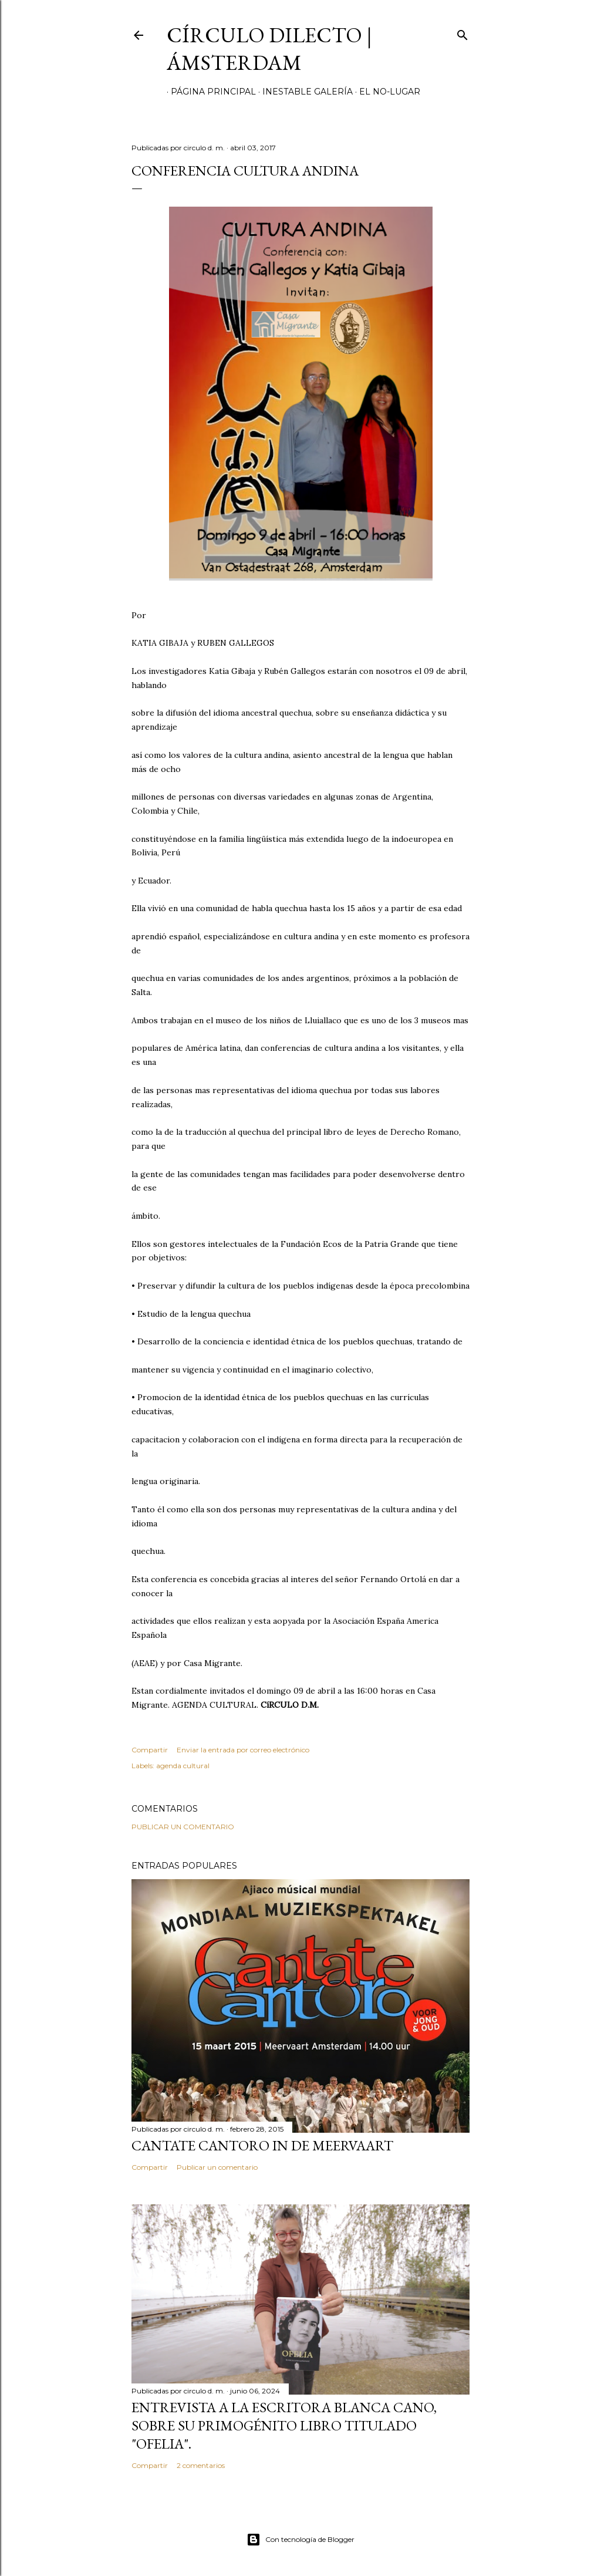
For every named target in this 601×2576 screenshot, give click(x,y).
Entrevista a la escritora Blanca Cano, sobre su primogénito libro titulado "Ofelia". (284, 2425)
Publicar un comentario (182, 1826)
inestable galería (303, 91)
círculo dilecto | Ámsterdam (269, 48)
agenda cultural (183, 1765)
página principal (209, 91)
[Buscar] (462, 32)
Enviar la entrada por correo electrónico (243, 1749)
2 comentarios (201, 2465)
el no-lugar (385, 91)
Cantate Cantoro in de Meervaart (262, 2145)
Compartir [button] (149, 1749)
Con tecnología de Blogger (300, 2540)
